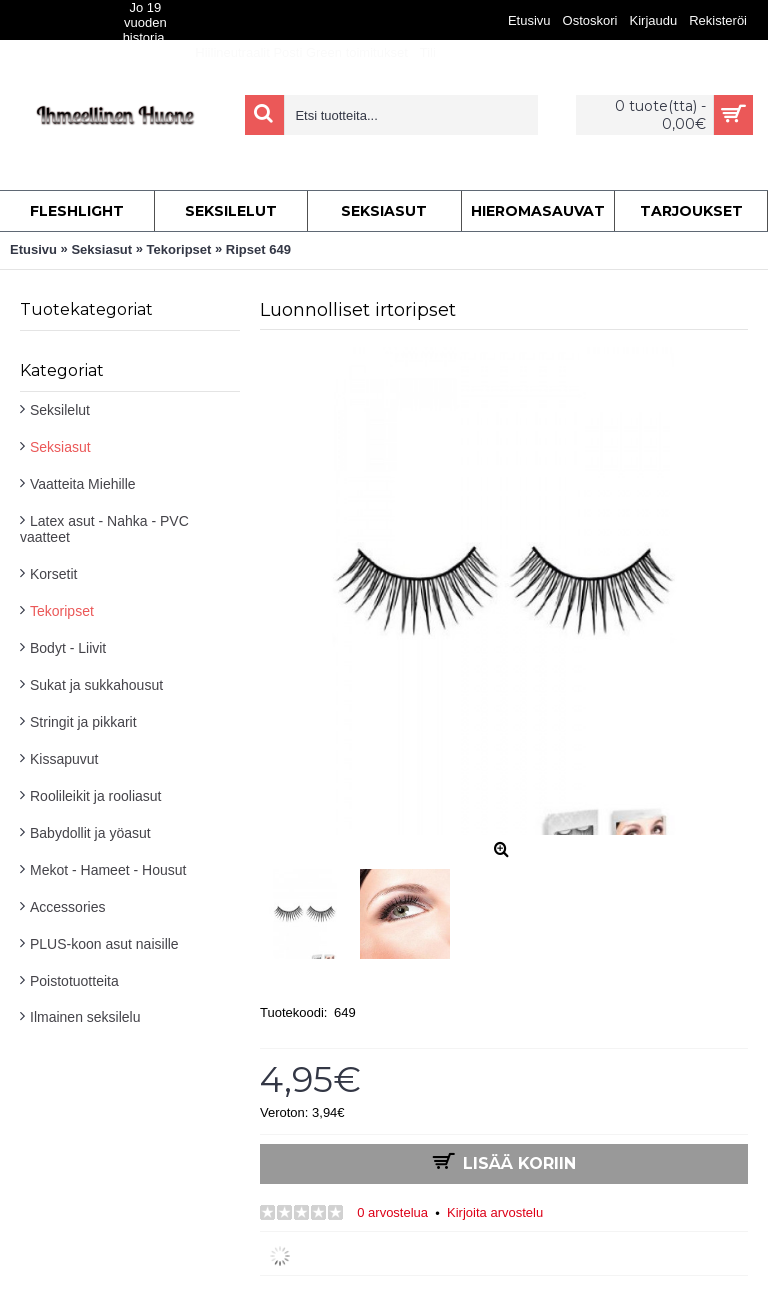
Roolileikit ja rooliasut (96, 796)
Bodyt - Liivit (68, 648)
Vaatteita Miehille (83, 484)
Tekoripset (62, 611)
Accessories (67, 907)
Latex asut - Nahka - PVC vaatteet (104, 529)
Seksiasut (60, 447)
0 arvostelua (392, 1212)
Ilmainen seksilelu (85, 1017)
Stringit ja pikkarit (83, 722)
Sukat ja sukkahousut (96, 685)
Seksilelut (60, 410)
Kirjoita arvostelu (495, 1212)
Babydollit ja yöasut (90, 833)
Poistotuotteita (74, 981)
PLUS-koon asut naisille (104, 944)
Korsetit (53, 574)
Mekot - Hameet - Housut (108, 870)
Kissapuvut (64, 759)
